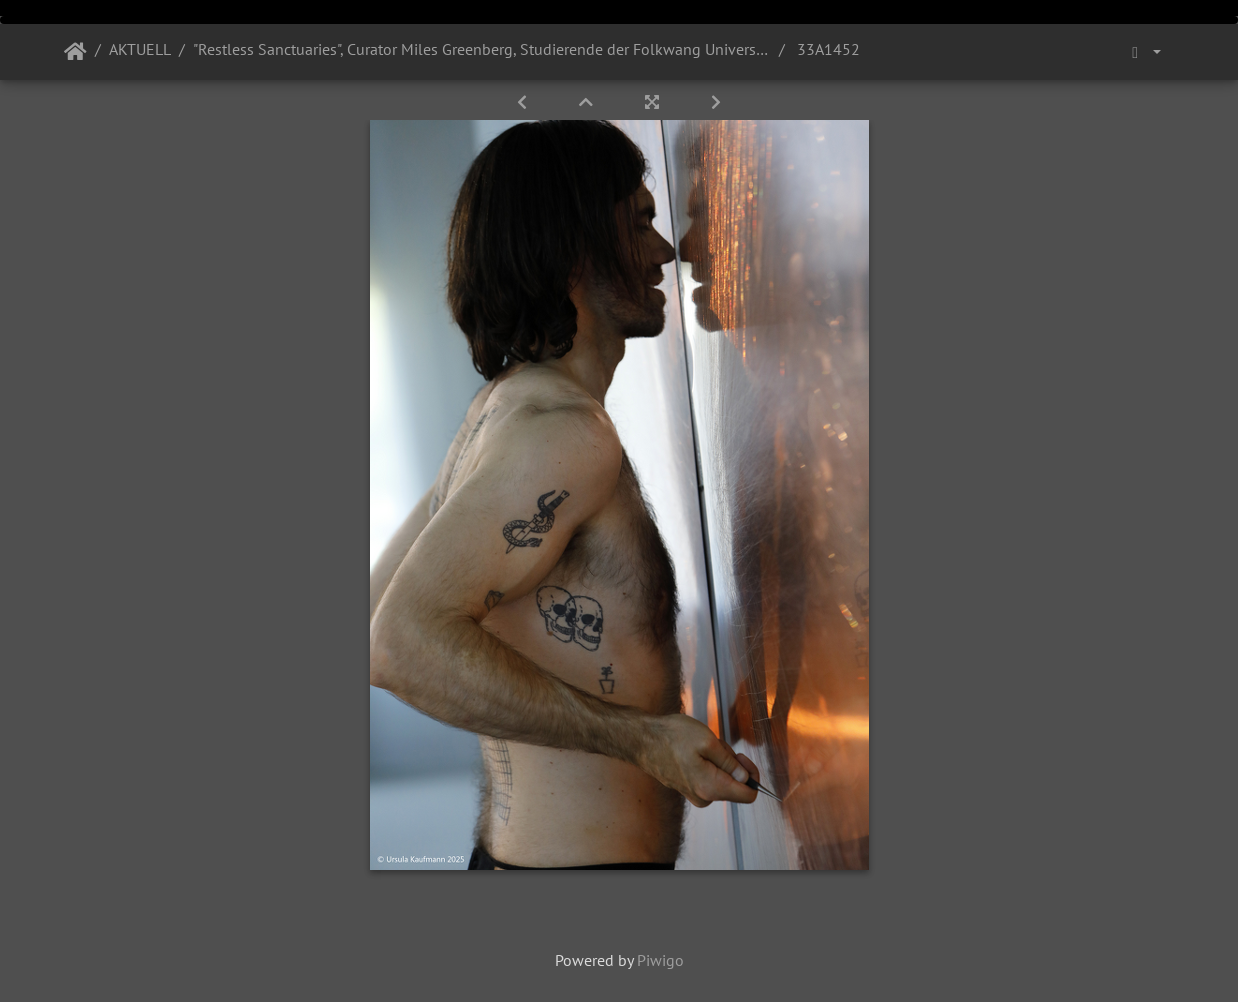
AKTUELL (140, 49)
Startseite (75, 52)
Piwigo (660, 960)
